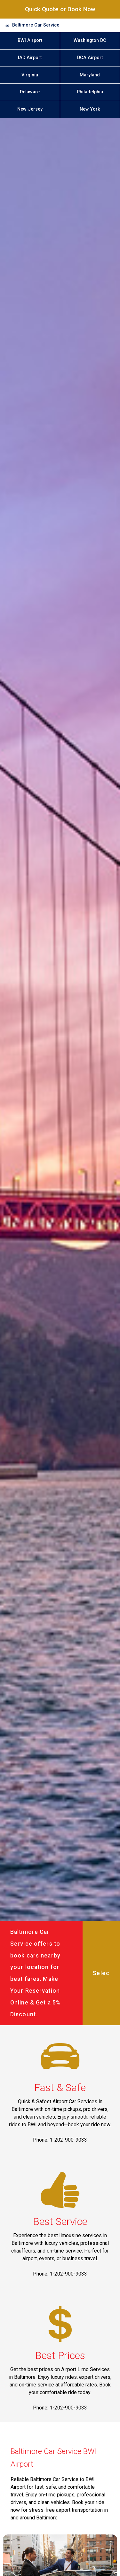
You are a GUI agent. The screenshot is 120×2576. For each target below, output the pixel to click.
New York (90, 109)
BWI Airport (30, 40)
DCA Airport (90, 57)
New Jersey (30, 109)
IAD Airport (30, 57)
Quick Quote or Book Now (60, 9)
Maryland (90, 75)
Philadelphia (90, 92)
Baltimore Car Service (35, 25)
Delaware (30, 92)
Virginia (29, 75)
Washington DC (90, 40)
